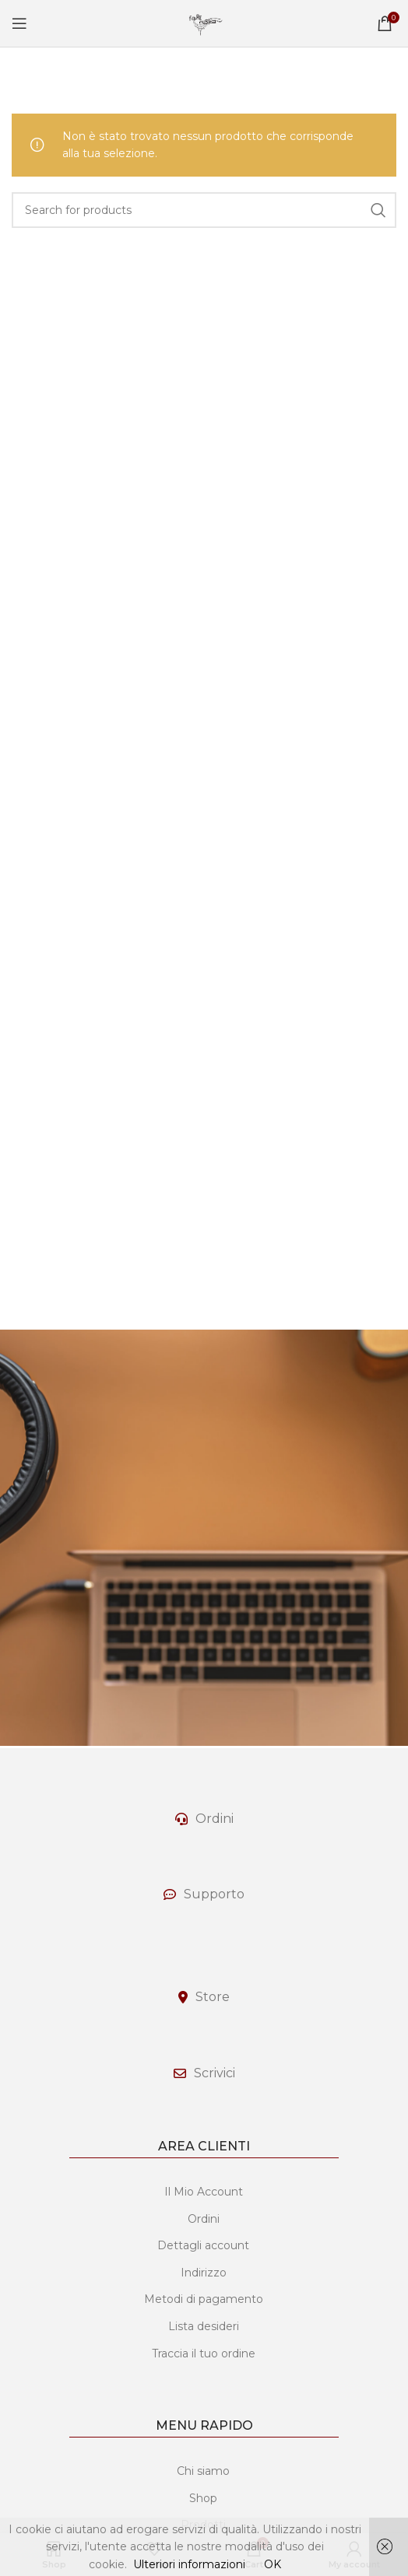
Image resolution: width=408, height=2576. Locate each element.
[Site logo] (204, 23)
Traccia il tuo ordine (203, 2353)
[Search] (204, 210)
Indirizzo (204, 2273)
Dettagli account (203, 2245)
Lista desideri (203, 2326)
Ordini (214, 1818)
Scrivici (214, 2073)
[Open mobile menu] (19, 23)
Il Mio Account (203, 2192)
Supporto (214, 1894)
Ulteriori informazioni (189, 2564)
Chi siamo (203, 2471)
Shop (203, 2498)
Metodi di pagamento (203, 2299)
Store (212, 1996)
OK (272, 2564)
